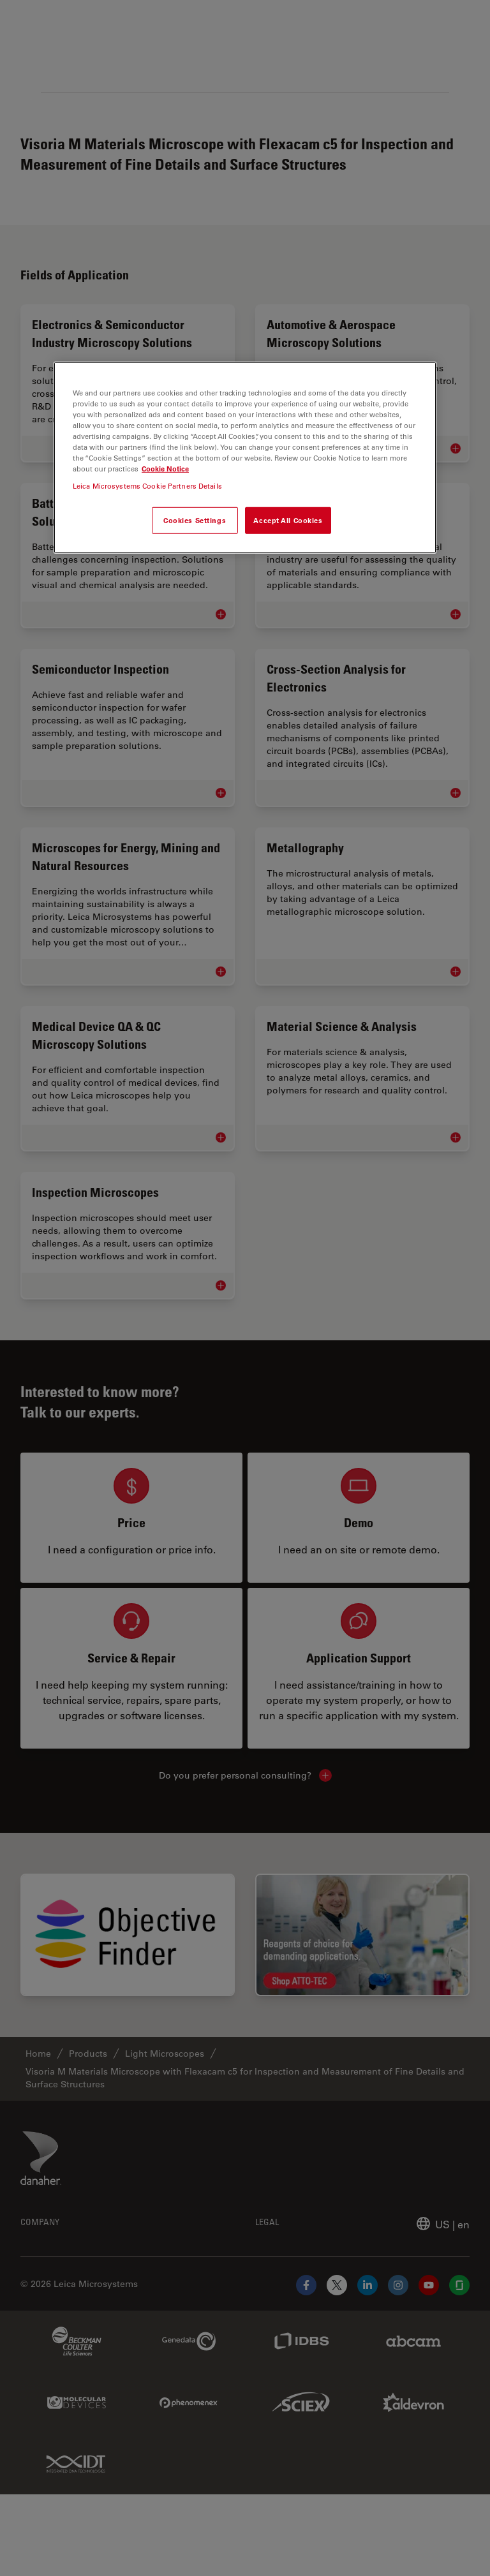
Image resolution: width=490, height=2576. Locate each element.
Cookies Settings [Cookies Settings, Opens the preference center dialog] (194, 520)
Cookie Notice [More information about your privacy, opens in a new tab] (165, 468)
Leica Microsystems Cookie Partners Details (147, 486)
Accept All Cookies (287, 520)
